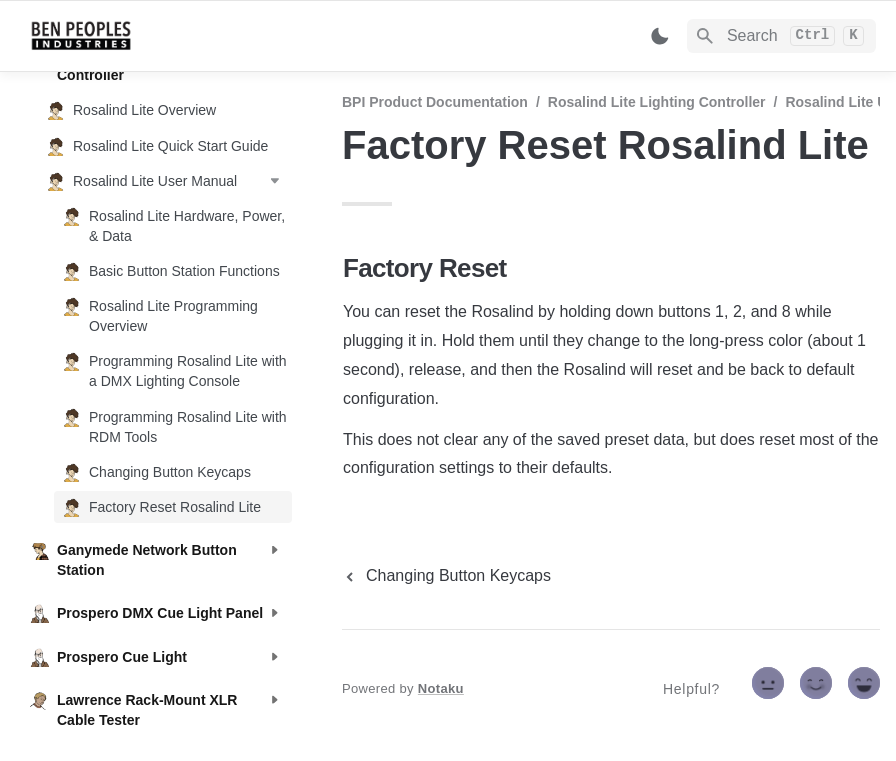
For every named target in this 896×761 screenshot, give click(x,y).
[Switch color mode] (660, 36)
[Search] (781, 36)
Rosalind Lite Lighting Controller (657, 102)
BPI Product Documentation (435, 102)
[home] (169, 36)
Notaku (441, 688)
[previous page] (446, 576)
